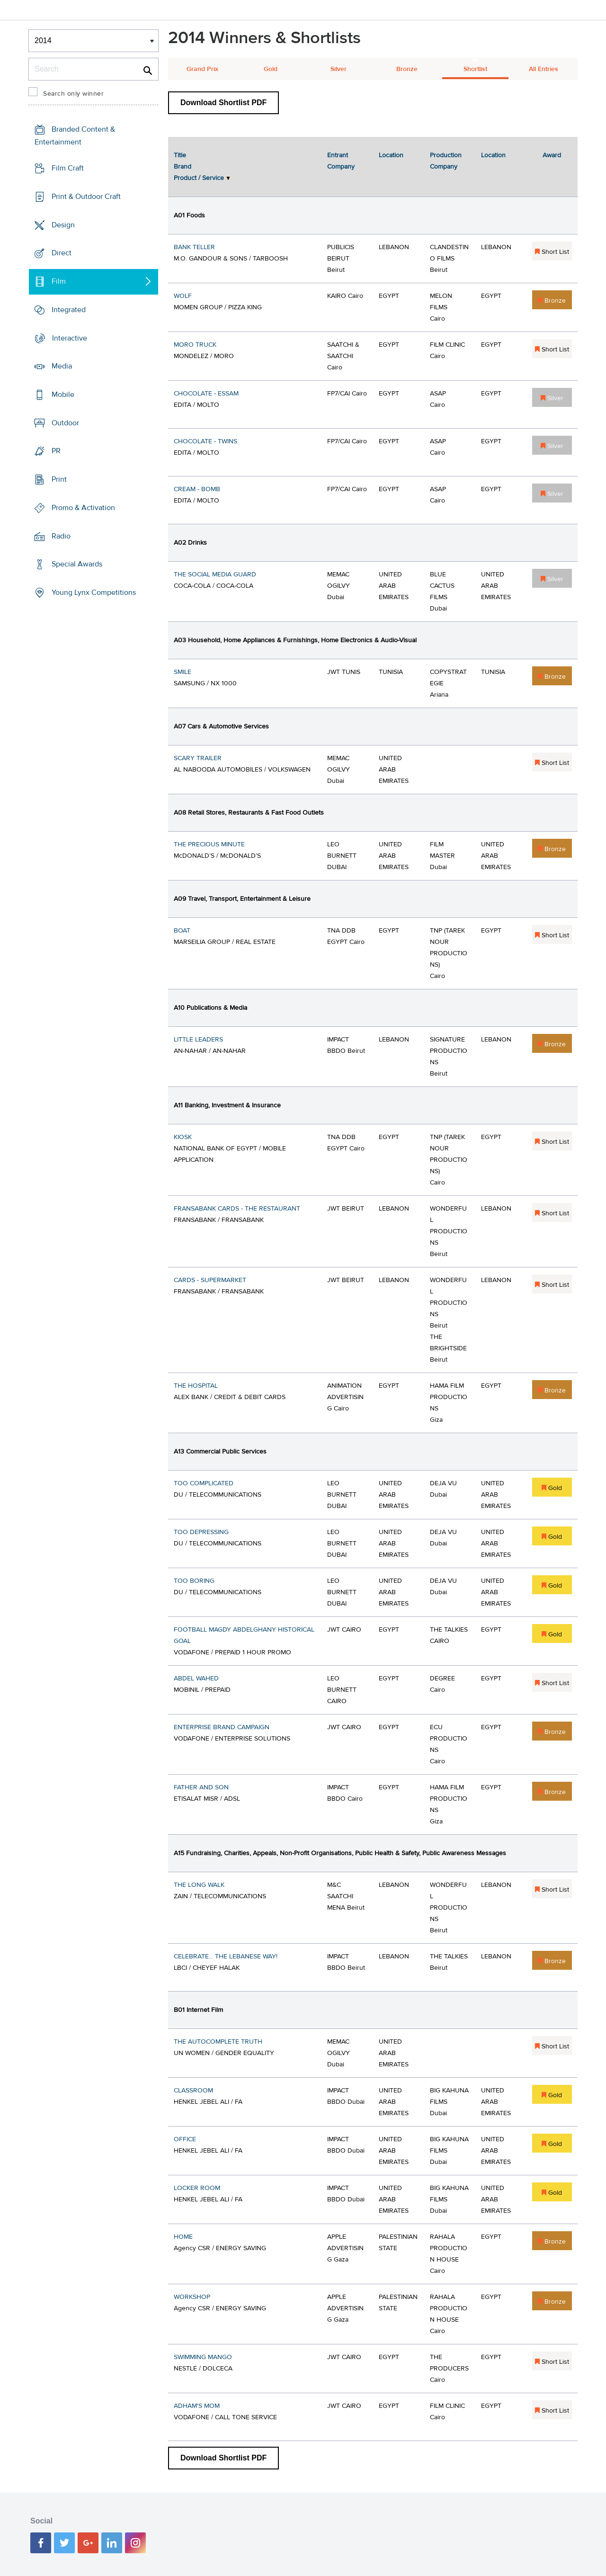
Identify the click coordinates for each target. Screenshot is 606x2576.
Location (391, 155)
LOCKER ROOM (197, 2188)
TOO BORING (194, 1581)
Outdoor (65, 423)
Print (59, 479)
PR (56, 451)
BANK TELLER (194, 247)
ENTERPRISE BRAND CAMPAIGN (221, 1727)
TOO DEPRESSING (201, 1532)
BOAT (182, 930)
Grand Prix (202, 69)
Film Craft (68, 168)
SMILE (182, 672)
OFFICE (185, 2139)
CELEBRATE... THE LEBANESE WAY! (225, 1956)
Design (63, 224)
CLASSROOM (193, 2090)
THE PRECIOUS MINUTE (209, 844)
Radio (61, 536)
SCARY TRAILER (198, 758)
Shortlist (475, 69)
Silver (338, 69)
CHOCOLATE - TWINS (205, 441)
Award (552, 155)
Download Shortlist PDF (223, 103)
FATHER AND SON (201, 1787)
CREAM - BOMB (197, 489)
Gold (270, 69)
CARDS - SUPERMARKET (210, 1280)
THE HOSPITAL (196, 1386)
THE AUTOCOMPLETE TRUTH (218, 2041)
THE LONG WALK (199, 1885)
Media (62, 366)
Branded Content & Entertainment (75, 136)
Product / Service (199, 178)
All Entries (543, 69)
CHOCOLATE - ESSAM (206, 393)
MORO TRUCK (195, 345)
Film (59, 281)
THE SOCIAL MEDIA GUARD (215, 574)
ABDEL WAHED (196, 1678)
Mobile (63, 394)
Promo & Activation (83, 507)
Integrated (69, 309)
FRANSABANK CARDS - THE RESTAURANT (237, 1208)
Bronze (407, 69)
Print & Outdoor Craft (86, 196)
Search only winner (73, 94)
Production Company (446, 161)
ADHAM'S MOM (197, 2406)
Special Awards (77, 564)
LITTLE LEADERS (198, 1039)
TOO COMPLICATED (203, 1483)
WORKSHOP (192, 2297)
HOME (183, 2237)
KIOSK (183, 1137)
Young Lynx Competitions (94, 592)
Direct (61, 253)
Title (180, 155)
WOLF (183, 296)
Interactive (69, 337)
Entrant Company (341, 161)
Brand (182, 166)
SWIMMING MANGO (203, 2357)
